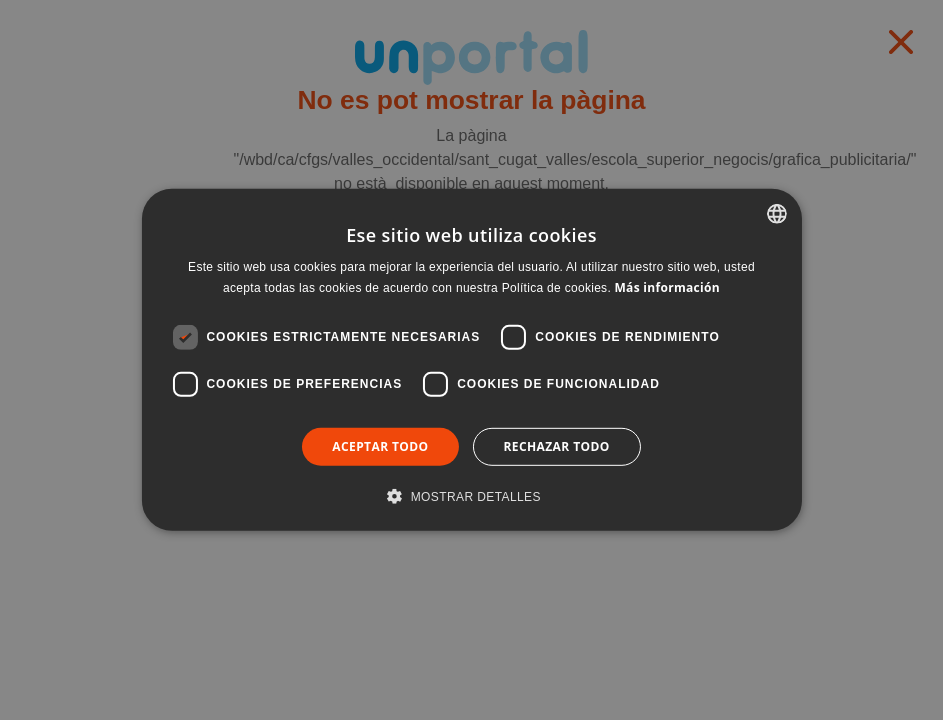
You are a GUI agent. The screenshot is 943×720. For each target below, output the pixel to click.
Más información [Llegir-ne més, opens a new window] (666, 287)
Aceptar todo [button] (380, 446)
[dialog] (471, 360)
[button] (471, 496)
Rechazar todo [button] (557, 446)
